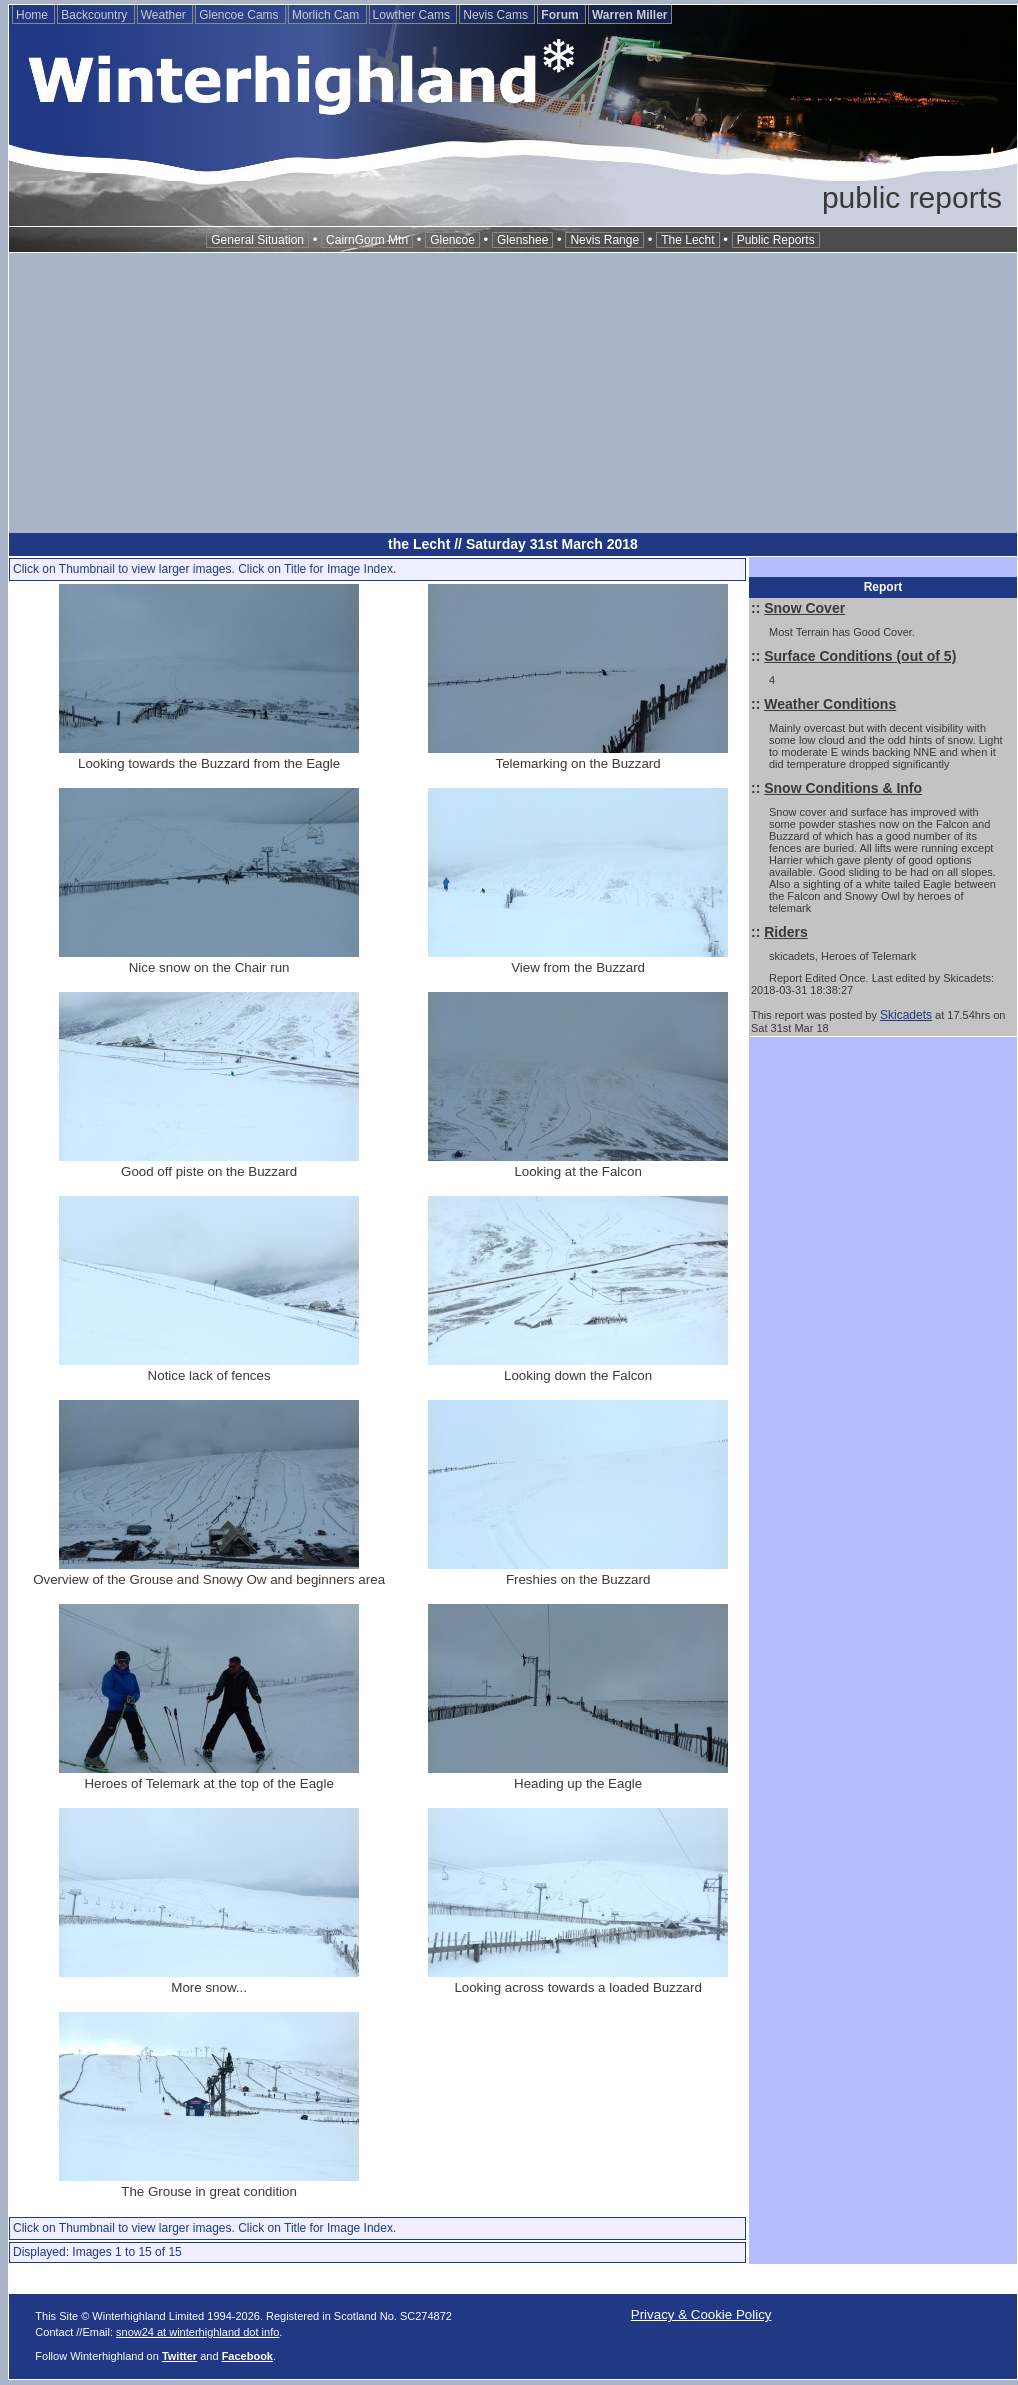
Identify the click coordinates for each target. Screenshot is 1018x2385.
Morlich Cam (327, 15)
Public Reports (776, 240)
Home (33, 15)
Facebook (247, 2356)
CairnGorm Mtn (367, 240)
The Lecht (687, 240)
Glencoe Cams (240, 15)
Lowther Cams (413, 15)
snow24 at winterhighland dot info (197, 2332)
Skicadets (906, 1015)
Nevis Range (604, 240)
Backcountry (95, 15)
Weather (165, 15)
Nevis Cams (497, 15)
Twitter (179, 2356)
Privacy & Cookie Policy (701, 2314)
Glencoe (452, 240)
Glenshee (522, 240)
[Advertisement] (513, 393)
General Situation (257, 240)
